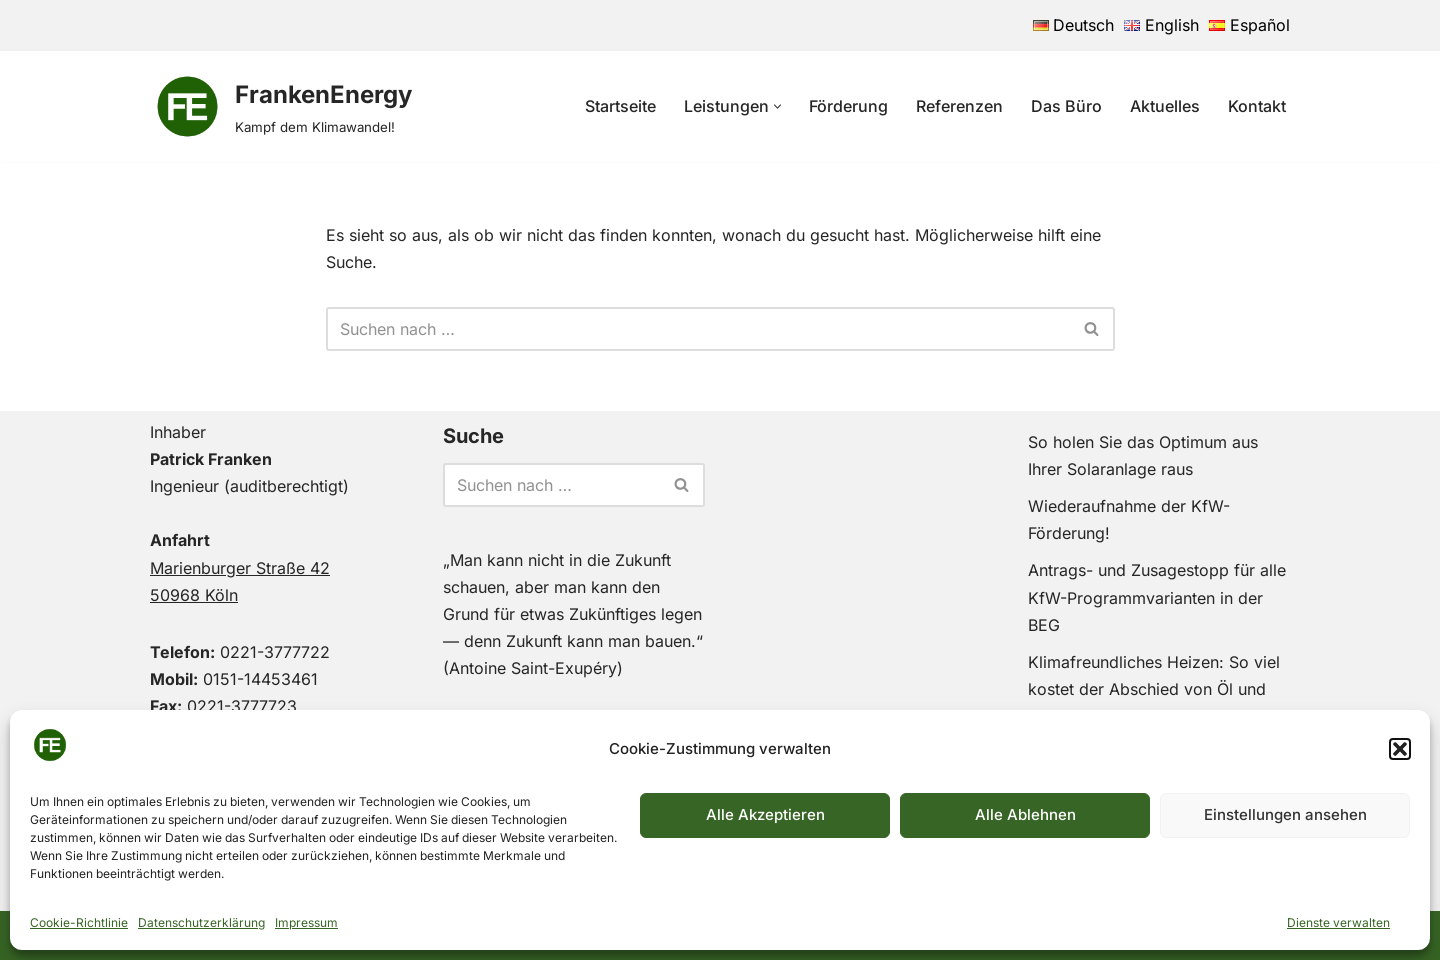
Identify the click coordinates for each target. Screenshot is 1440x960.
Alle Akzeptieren (765, 814)
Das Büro (1066, 106)
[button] (1400, 749)
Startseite (620, 106)
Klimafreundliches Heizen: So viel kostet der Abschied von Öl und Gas (1154, 689)
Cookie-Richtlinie (79, 922)
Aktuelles (1165, 106)
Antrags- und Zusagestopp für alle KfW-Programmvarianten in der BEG (1157, 597)
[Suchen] (698, 329)
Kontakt (1257, 106)
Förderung (848, 106)
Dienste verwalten (1338, 922)
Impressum (306, 922)
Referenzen (959, 106)
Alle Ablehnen (1025, 814)
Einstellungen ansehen (1285, 814)
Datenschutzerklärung (201, 922)
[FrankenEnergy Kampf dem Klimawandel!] (281, 106)
